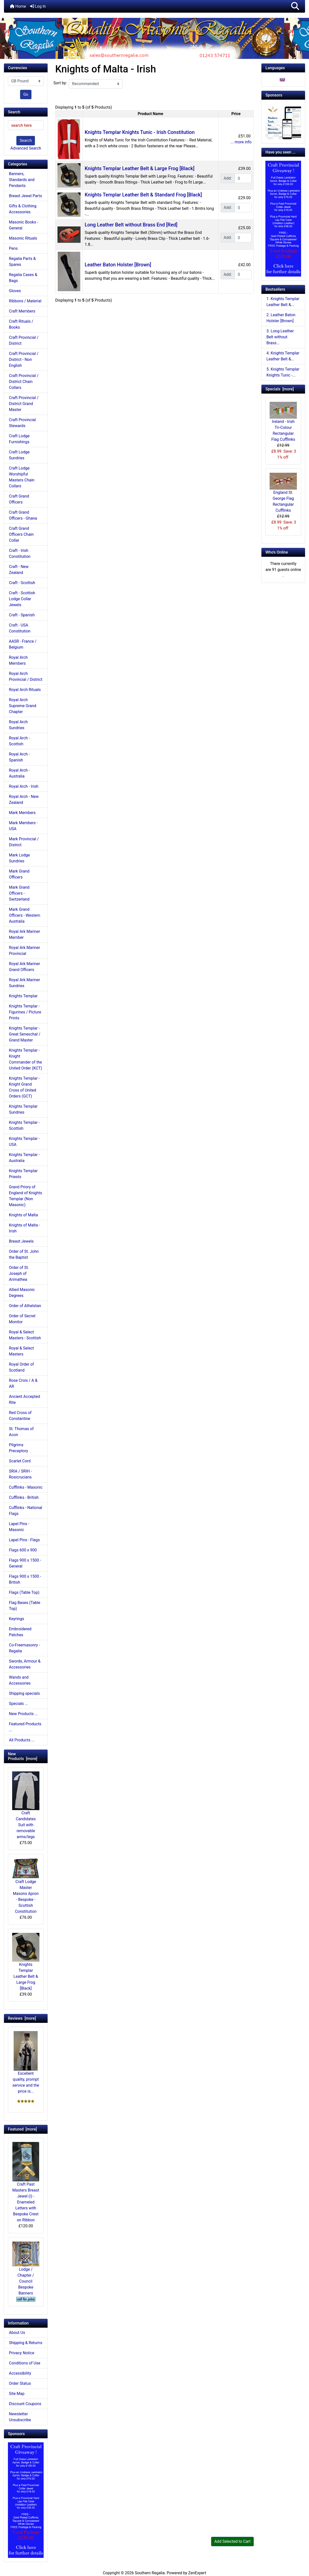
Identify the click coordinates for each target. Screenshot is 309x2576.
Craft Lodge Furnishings (19, 439)
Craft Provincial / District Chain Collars (23, 381)
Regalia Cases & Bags (23, 277)
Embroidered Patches (20, 1632)
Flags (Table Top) (24, 1592)
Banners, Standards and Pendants (21, 179)
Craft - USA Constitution (19, 628)
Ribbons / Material (25, 301)
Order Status (20, 2383)
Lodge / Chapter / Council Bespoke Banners (25, 2268)
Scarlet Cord (19, 1461)
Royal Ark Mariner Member (24, 934)
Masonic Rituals (23, 238)
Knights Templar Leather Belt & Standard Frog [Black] (143, 195)
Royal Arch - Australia (19, 773)
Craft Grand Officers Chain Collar (21, 534)
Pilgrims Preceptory (18, 1448)
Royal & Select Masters (21, 1351)
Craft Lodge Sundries (19, 455)
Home (18, 6)
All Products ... (21, 1740)
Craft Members (22, 311)
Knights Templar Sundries (23, 1109)
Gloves (15, 290)
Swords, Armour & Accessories (25, 1664)
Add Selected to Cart (232, 2541)
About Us (17, 2332)
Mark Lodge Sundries (19, 858)
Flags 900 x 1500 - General (25, 1563)
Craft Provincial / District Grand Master (23, 403)
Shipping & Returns (25, 2342)
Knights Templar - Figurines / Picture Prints (25, 1012)
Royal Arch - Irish (23, 786)
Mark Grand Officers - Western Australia (24, 915)
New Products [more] (22, 1756)
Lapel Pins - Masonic (19, 1526)
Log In (38, 6)
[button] (295, 6)
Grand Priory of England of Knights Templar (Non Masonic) (25, 1196)
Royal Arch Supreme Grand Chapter (22, 705)
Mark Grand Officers (19, 874)
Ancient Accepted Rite (24, 1399)
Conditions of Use (24, 2363)
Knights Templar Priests (23, 1173)
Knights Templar (23, 996)
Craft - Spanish (22, 615)
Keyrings (16, 1618)
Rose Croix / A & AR (23, 1383)
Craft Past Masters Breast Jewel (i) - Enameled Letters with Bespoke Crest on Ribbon (25, 2182)
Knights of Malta (23, 1215)
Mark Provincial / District (24, 842)
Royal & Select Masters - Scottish (25, 1335)
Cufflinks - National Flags (25, 1510)
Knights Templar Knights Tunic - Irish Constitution (140, 132)
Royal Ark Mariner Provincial (24, 950)
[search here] (26, 125)
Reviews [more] (22, 2018)
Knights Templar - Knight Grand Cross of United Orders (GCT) (24, 1087)
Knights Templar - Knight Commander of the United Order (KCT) (25, 1059)
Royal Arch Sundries (18, 725)
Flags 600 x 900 (23, 1550)
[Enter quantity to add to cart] (243, 178)
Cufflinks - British (24, 1497)
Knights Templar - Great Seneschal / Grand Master (24, 1034)
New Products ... (23, 1713)
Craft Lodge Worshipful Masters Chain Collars (21, 477)
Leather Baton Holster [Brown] (118, 265)
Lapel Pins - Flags (24, 1540)
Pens (13, 248)
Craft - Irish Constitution (19, 553)
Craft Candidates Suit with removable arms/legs (25, 1805)
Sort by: (60, 83)
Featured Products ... (25, 1727)
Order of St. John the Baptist (24, 1254)
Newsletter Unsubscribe (20, 2417)
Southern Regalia (150, 2573)
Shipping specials (24, 1693)
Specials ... (18, 1703)
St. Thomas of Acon (21, 1431)
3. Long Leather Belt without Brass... (280, 337)
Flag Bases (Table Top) (24, 1605)
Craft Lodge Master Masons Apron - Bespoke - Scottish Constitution (25, 1886)
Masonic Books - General (23, 225)
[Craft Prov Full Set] (26, 2499)
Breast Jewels (21, 1241)
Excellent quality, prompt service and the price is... (25, 2062)
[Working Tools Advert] (283, 121)
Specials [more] (279, 389)
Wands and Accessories (19, 1680)
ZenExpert (197, 2573)
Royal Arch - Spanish (19, 757)
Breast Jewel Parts (25, 195)
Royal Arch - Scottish (19, 741)
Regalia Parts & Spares (22, 261)
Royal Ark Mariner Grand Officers (24, 966)
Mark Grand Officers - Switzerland (19, 893)
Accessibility (20, 2373)
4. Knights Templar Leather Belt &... (282, 356)
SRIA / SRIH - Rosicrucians (20, 1474)
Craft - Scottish (22, 582)
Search (26, 140)
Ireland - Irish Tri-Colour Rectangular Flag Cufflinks (283, 421)
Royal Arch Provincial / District (25, 676)
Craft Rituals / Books (21, 324)
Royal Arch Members (18, 660)
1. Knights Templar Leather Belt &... (282, 301)
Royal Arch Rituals (25, 689)
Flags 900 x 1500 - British (25, 1579)
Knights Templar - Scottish (24, 1125)
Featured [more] (22, 2129)
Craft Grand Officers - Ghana (23, 515)
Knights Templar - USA (24, 1141)
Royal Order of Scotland (21, 1367)
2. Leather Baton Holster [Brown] (280, 318)
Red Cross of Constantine (20, 1415)
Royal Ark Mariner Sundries (24, 982)
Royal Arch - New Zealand (24, 799)
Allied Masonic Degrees (22, 1292)
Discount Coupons (25, 2403)
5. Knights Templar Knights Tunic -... (282, 372)
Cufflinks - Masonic (26, 1487)
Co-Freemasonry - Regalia (24, 1648)
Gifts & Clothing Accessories (22, 209)
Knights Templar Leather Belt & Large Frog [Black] (25, 1962)
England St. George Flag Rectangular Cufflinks (283, 493)
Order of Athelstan (25, 1305)
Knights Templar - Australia (24, 1157)
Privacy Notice (21, 2353)
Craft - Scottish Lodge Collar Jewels (22, 599)
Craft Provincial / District (23, 340)
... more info (241, 142)
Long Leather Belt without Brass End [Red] (131, 225)
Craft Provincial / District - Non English (23, 359)
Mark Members (22, 812)
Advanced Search (25, 148)
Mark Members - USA (23, 825)
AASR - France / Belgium (22, 644)
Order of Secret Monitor (22, 1319)
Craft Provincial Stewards (22, 422)
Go (25, 94)
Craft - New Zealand (18, 569)
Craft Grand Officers (19, 499)
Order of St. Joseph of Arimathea (19, 1273)
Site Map (17, 2393)
